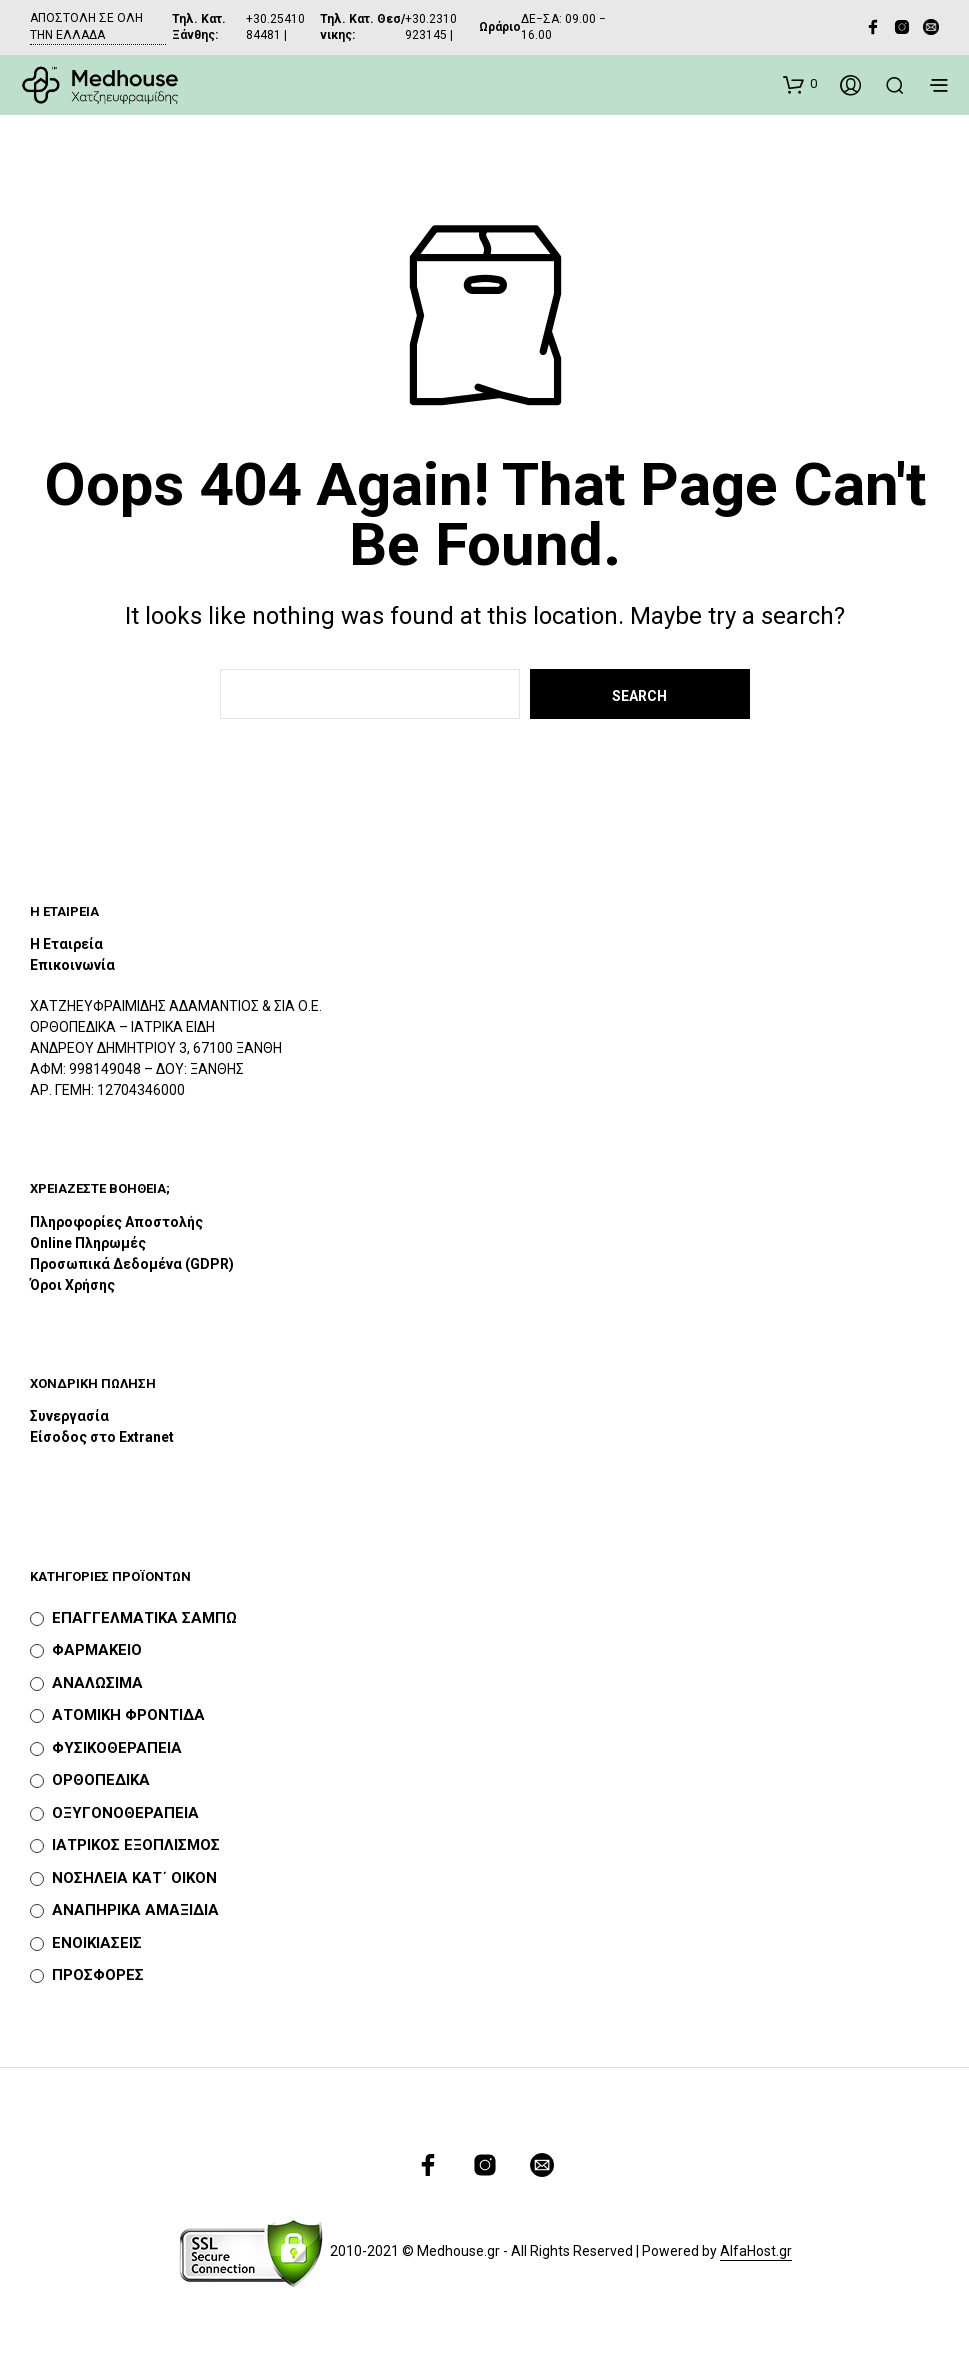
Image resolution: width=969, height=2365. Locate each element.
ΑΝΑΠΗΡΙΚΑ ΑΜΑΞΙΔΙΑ (135, 1910)
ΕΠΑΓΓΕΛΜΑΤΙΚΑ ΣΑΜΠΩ (144, 1618)
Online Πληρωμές (88, 1243)
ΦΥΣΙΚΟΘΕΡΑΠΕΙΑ (117, 1748)
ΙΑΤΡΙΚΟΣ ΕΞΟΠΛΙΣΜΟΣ (136, 1845)
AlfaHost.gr (756, 2251)
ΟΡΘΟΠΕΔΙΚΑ (101, 1780)
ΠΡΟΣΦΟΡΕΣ (98, 1975)
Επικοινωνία (72, 965)
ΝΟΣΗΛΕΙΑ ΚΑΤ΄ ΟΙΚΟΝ (134, 1878)
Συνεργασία (69, 1416)
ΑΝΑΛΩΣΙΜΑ (97, 1683)
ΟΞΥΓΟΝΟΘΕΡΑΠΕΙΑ (125, 1813)
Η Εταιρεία (66, 944)
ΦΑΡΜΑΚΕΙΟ (97, 1650)
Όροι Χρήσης (72, 1285)
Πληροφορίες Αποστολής (116, 1222)
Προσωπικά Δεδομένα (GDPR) (132, 1264)
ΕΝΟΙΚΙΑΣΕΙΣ (97, 1943)
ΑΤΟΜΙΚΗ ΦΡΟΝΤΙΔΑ (128, 1715)
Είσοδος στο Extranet (103, 1437)
